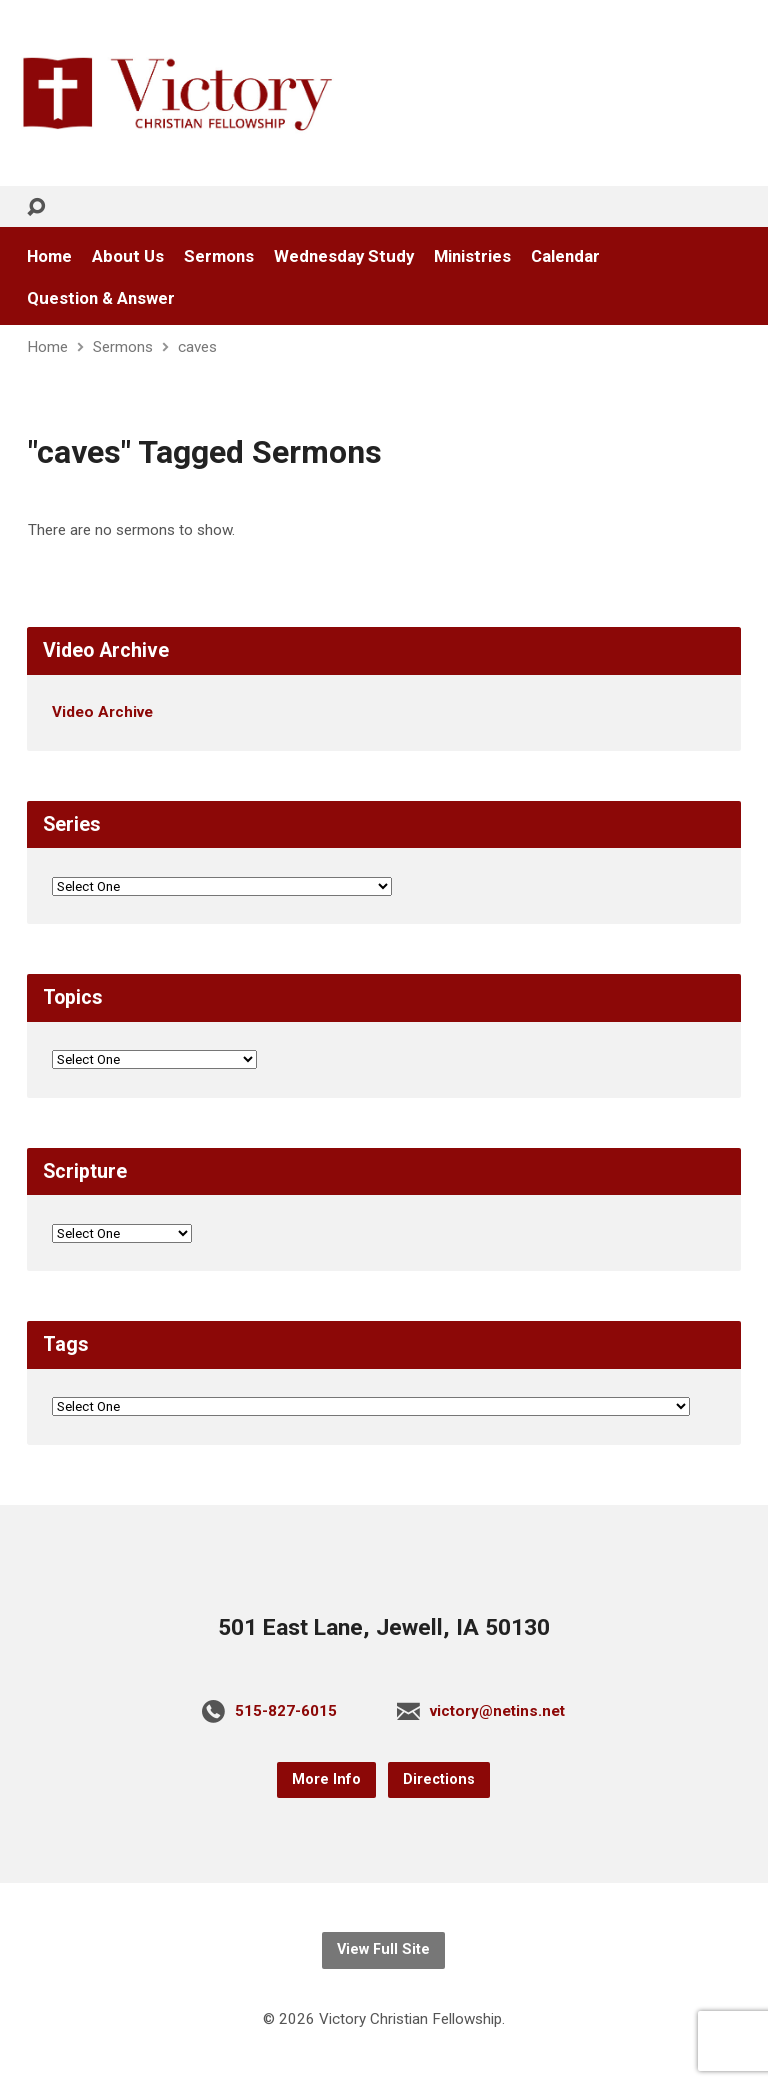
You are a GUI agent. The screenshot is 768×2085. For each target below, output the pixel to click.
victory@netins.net (497, 1711)
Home (49, 256)
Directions (439, 1779)
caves (197, 347)
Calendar (565, 256)
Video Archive (102, 712)
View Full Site (383, 1949)
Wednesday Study (344, 256)
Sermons (219, 256)
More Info (326, 1779)
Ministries (472, 256)
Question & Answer (101, 298)
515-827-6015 (286, 1711)
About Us (128, 256)
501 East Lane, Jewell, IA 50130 (384, 1627)
